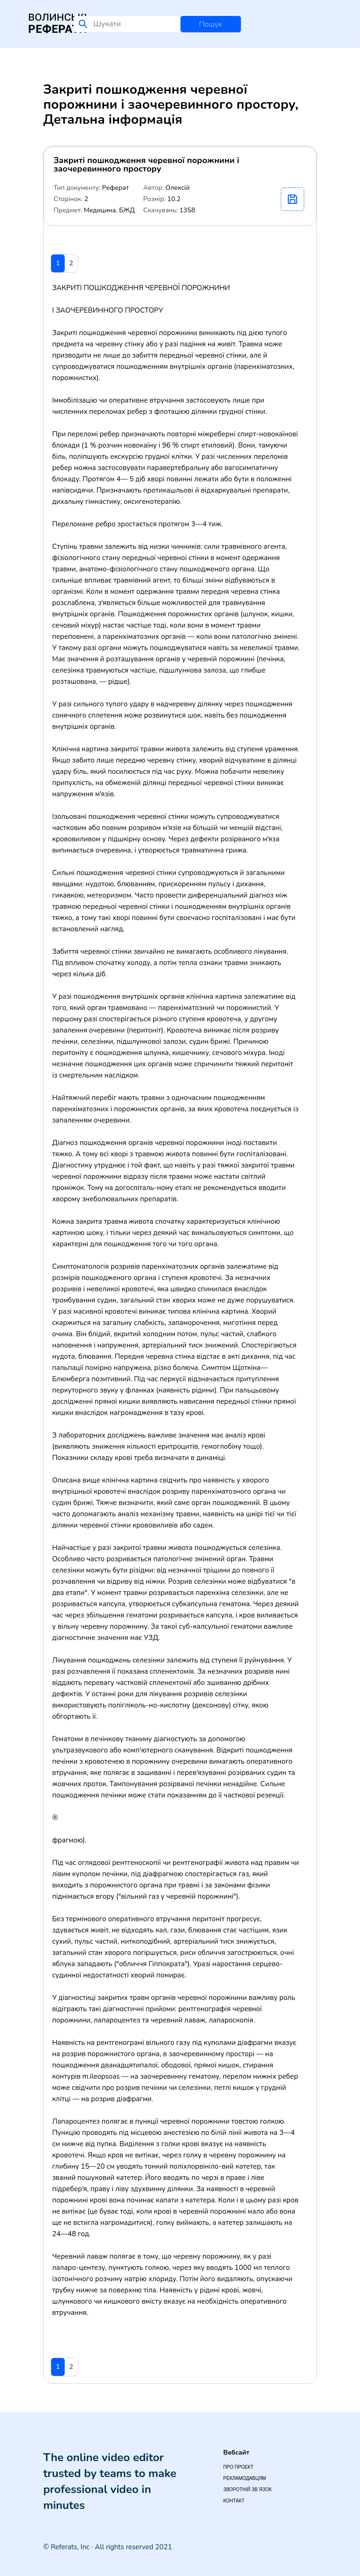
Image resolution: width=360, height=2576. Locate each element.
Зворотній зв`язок (247, 2489)
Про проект (238, 2467)
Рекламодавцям (244, 2478)
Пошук (210, 24)
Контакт (233, 2500)
